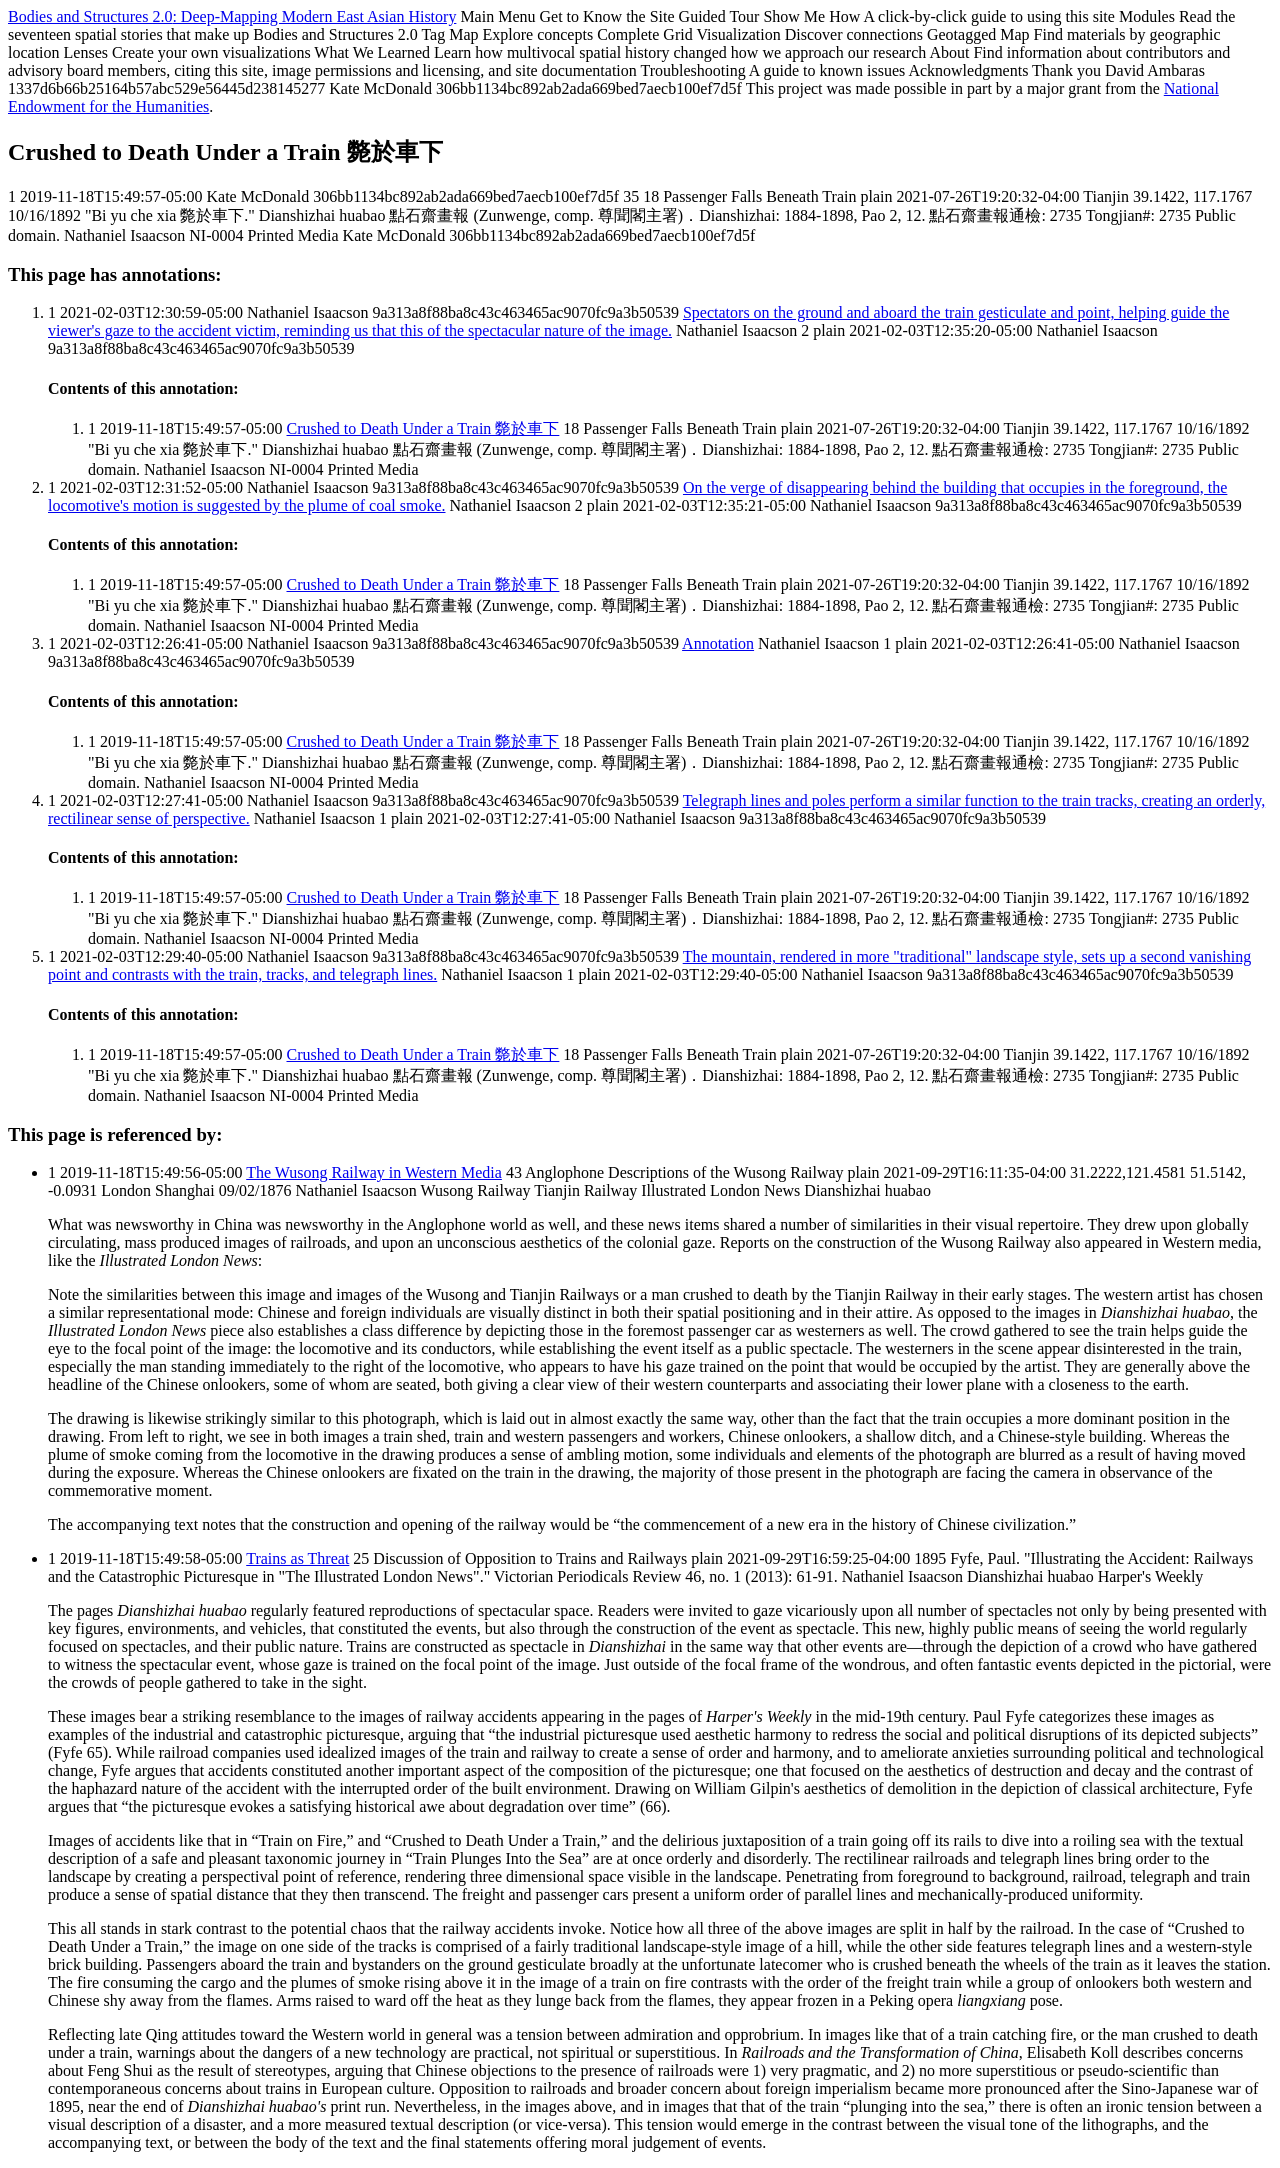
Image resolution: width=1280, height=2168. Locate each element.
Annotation (718, 643)
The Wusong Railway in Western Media (374, 1172)
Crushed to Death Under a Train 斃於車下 (423, 428)
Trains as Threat (297, 1558)
